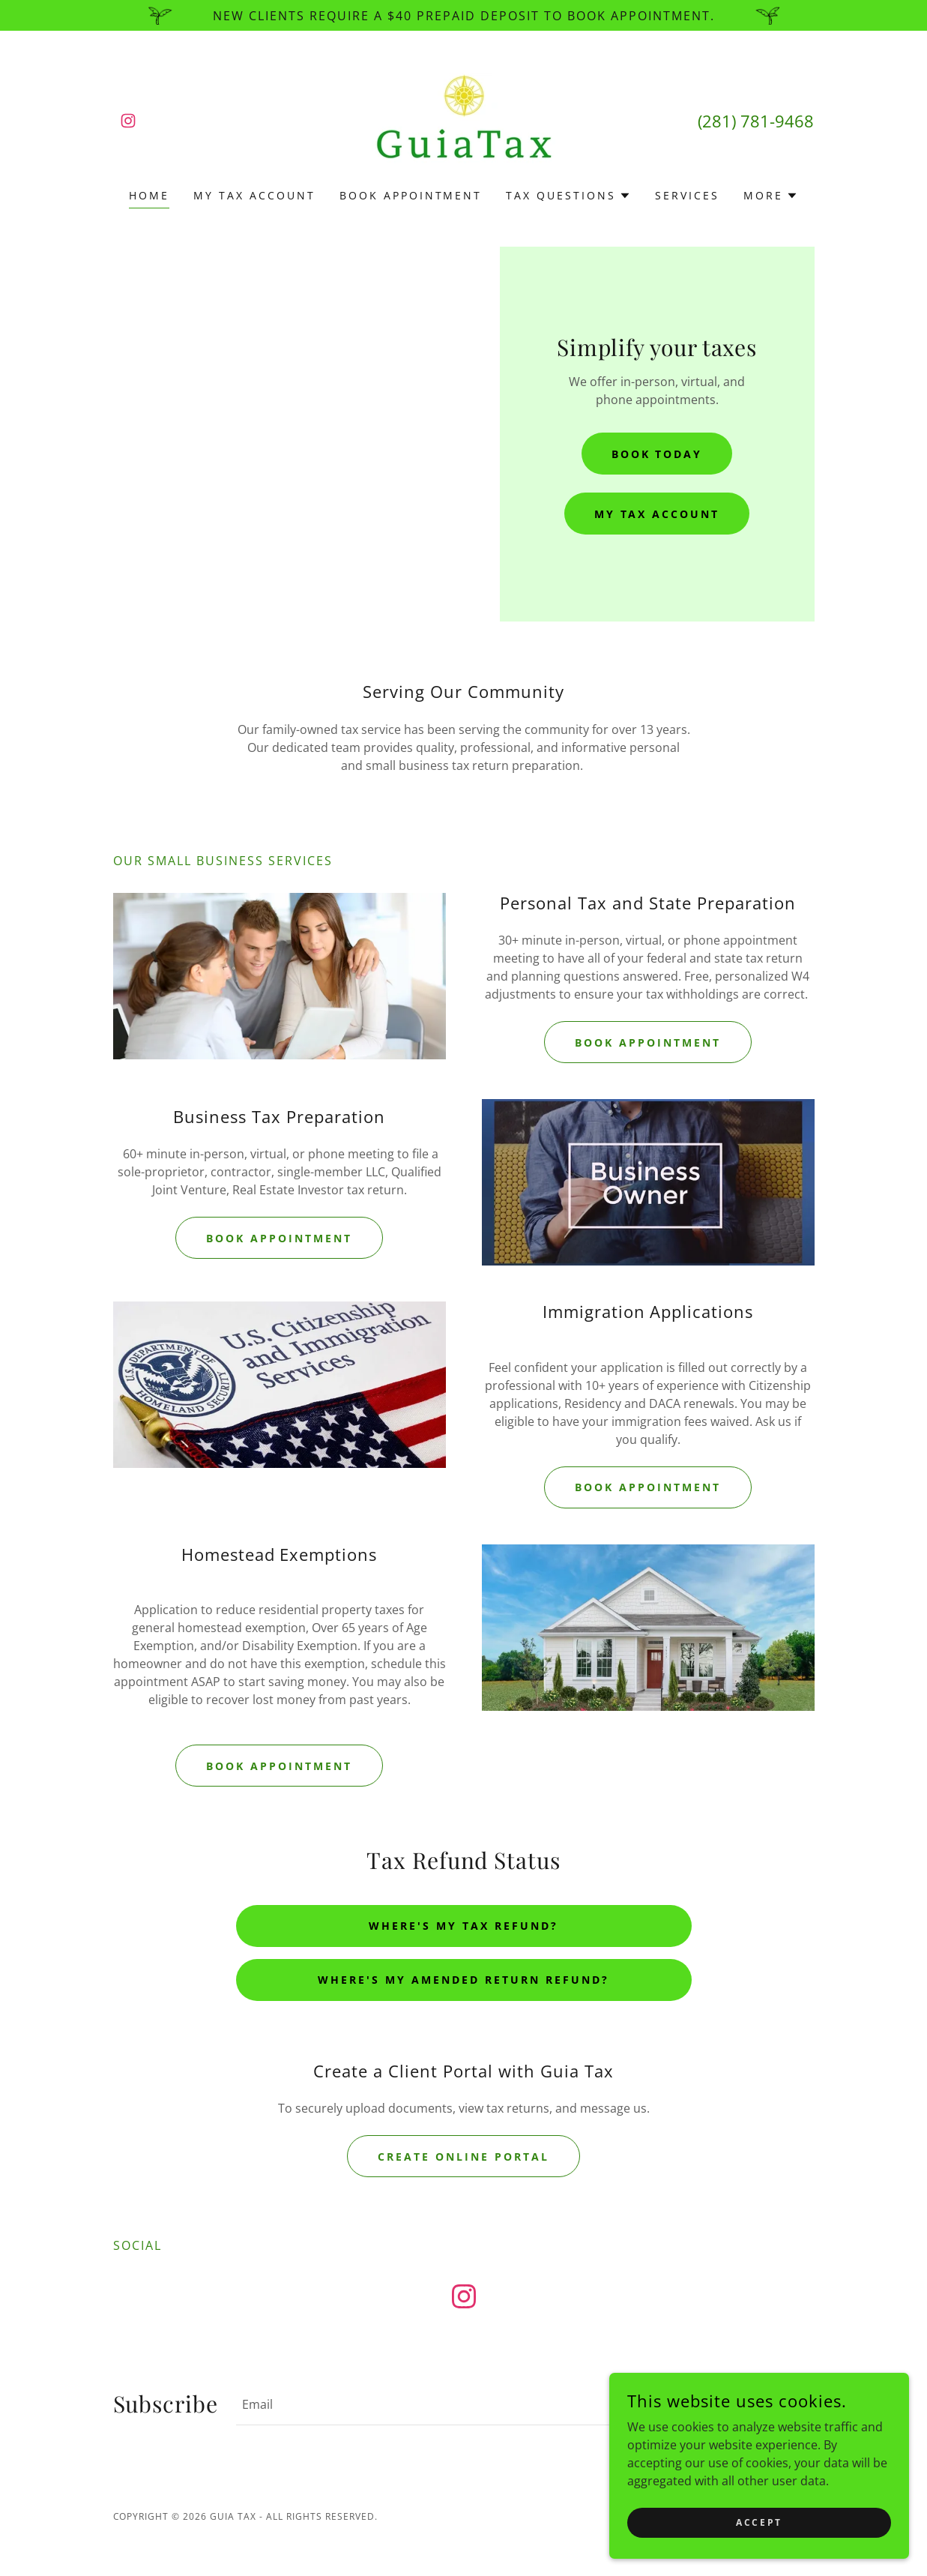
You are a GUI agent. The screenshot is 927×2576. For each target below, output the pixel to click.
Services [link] (687, 195)
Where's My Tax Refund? (463, 1926)
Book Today (657, 454)
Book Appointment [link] (411, 195)
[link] (128, 121)
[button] (568, 196)
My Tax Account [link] (254, 195)
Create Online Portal (463, 2156)
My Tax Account (657, 514)
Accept (759, 2522)
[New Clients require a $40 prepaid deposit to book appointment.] (463, 15)
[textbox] (456, 2404)
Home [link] (149, 195)
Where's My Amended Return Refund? (463, 1979)
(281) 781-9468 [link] (756, 120)
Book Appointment (648, 1042)
